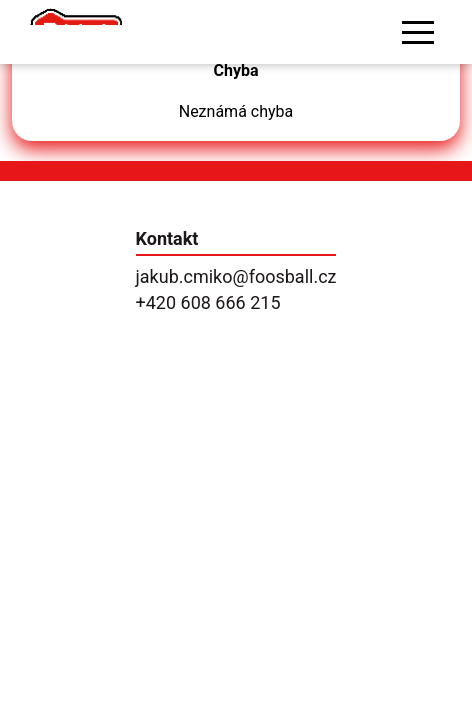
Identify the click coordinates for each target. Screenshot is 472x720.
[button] (418, 32)
